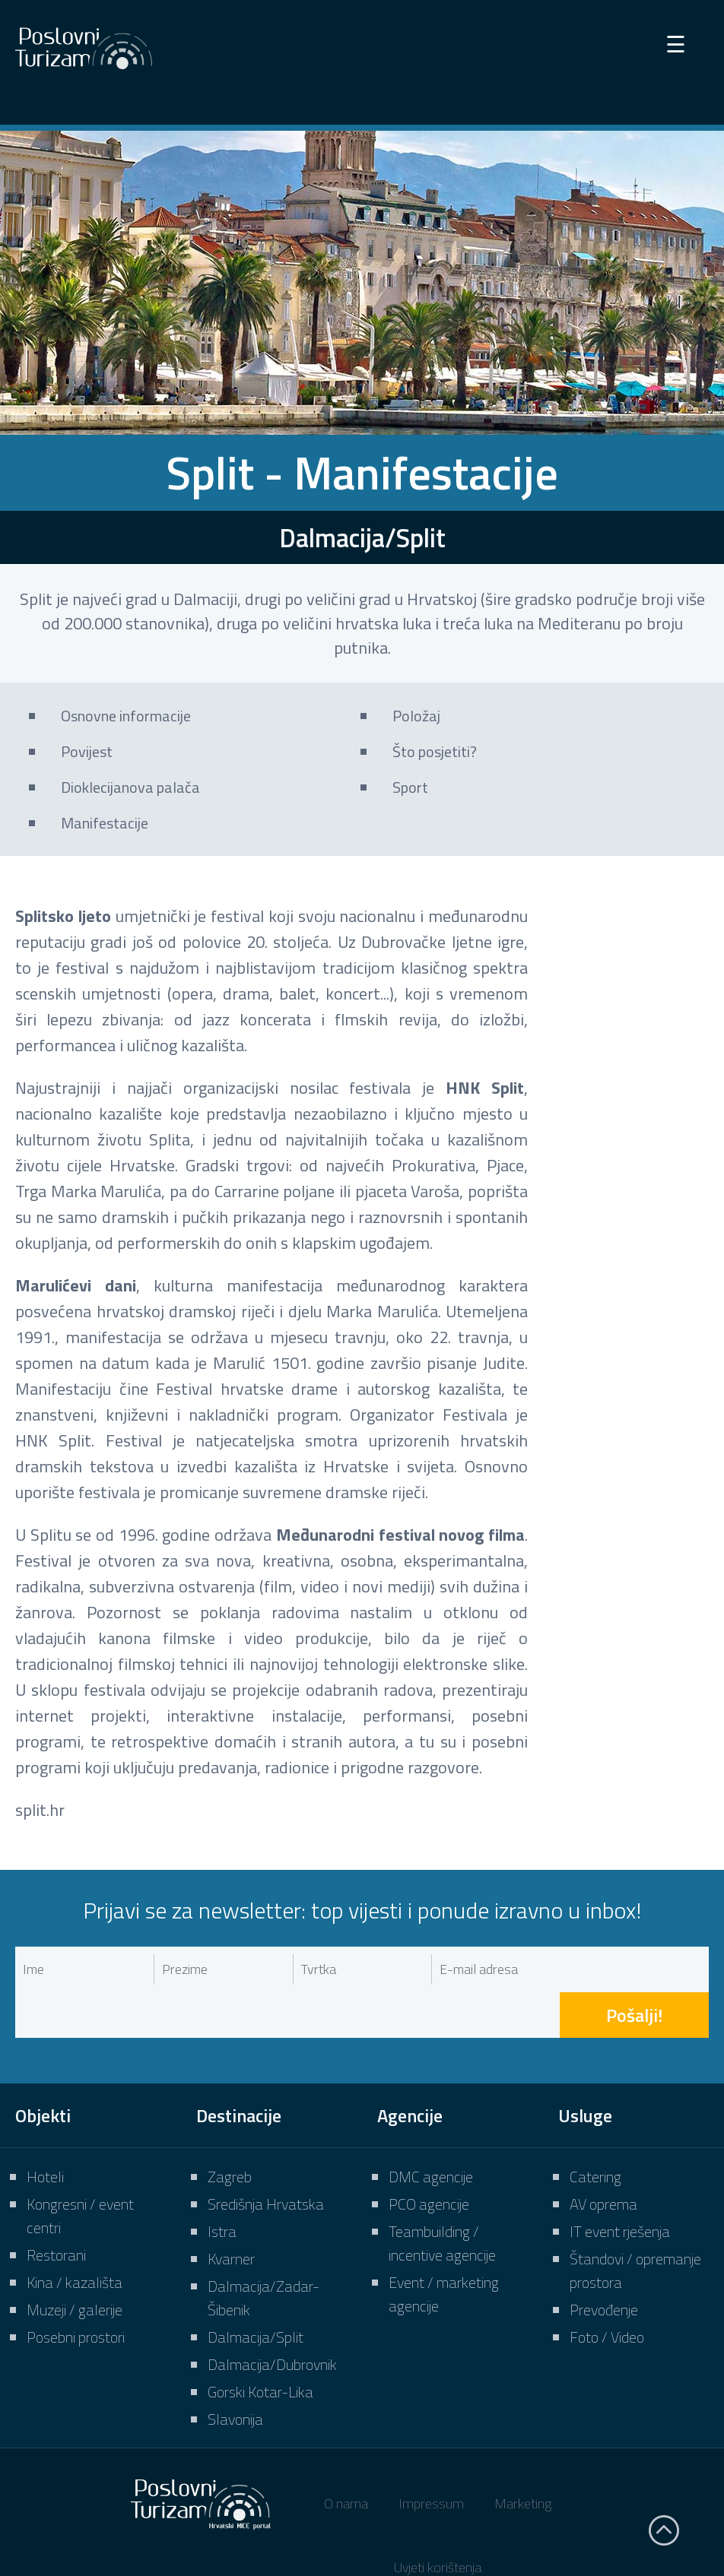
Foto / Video (607, 2291)
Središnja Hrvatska (266, 2158)
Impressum (431, 2458)
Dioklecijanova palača (130, 787)
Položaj (416, 715)
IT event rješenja (620, 2185)
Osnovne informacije (126, 715)
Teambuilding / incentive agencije (442, 2197)
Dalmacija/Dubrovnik (272, 2318)
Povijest (87, 751)
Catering (595, 2131)
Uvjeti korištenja (437, 2521)
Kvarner (231, 2213)
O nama (346, 2458)
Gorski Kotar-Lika (260, 2346)
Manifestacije (104, 823)
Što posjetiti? (434, 751)
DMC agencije (431, 2131)
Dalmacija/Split (255, 2291)
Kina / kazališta (74, 2236)
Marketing (522, 2458)
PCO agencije (429, 2158)
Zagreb (230, 2131)
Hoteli (45, 2131)
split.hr (40, 1810)
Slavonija (235, 2373)
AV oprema (603, 2158)
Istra (222, 2185)
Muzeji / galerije (74, 2264)
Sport (410, 787)
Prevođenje (604, 2264)
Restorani (56, 2209)
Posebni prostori (76, 2291)
